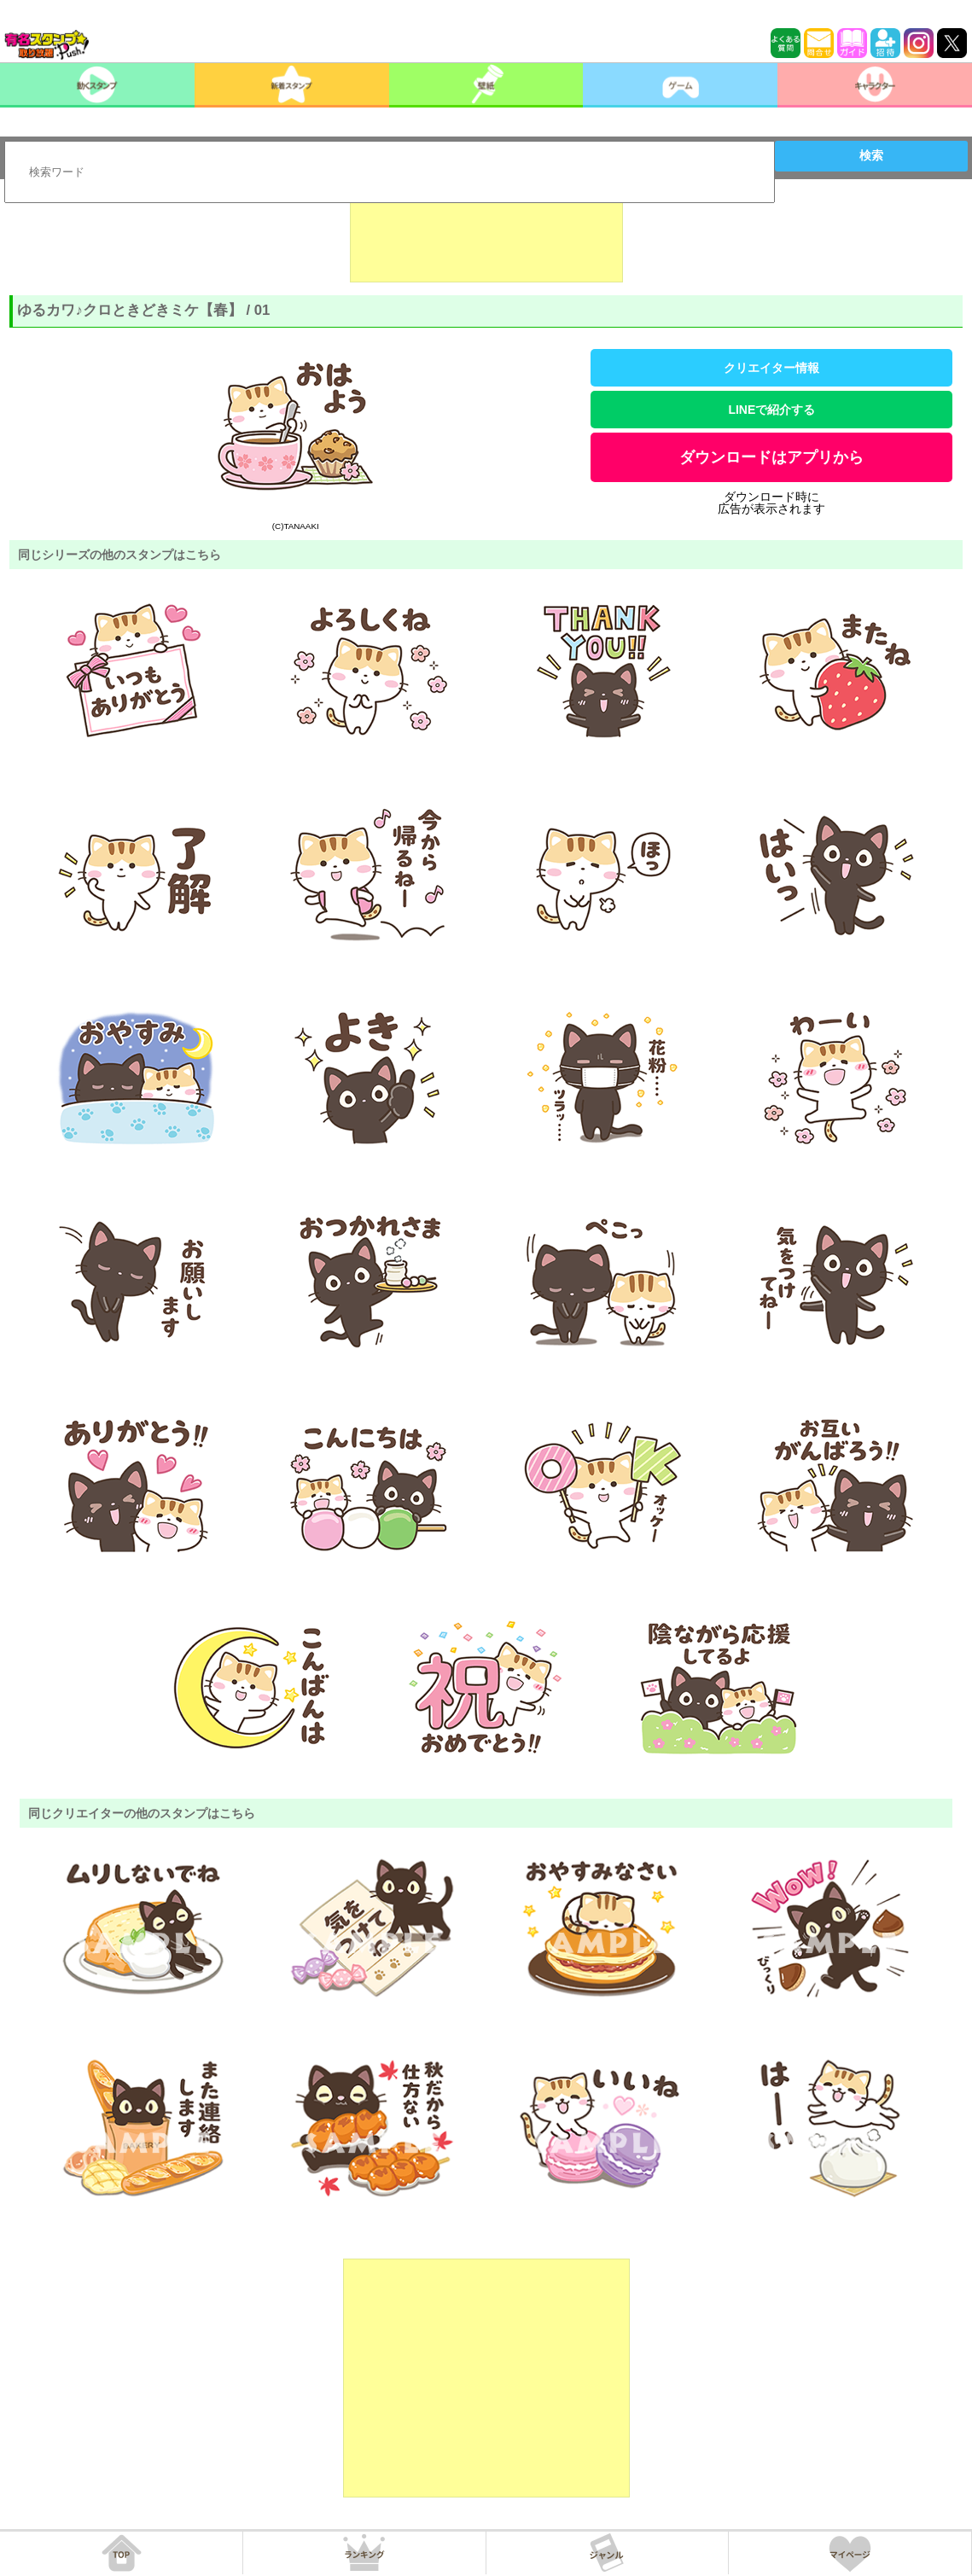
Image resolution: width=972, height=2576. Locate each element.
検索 (871, 155)
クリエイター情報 (771, 368)
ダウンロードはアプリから (771, 457)
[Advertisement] (486, 239)
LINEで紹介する (771, 409)
